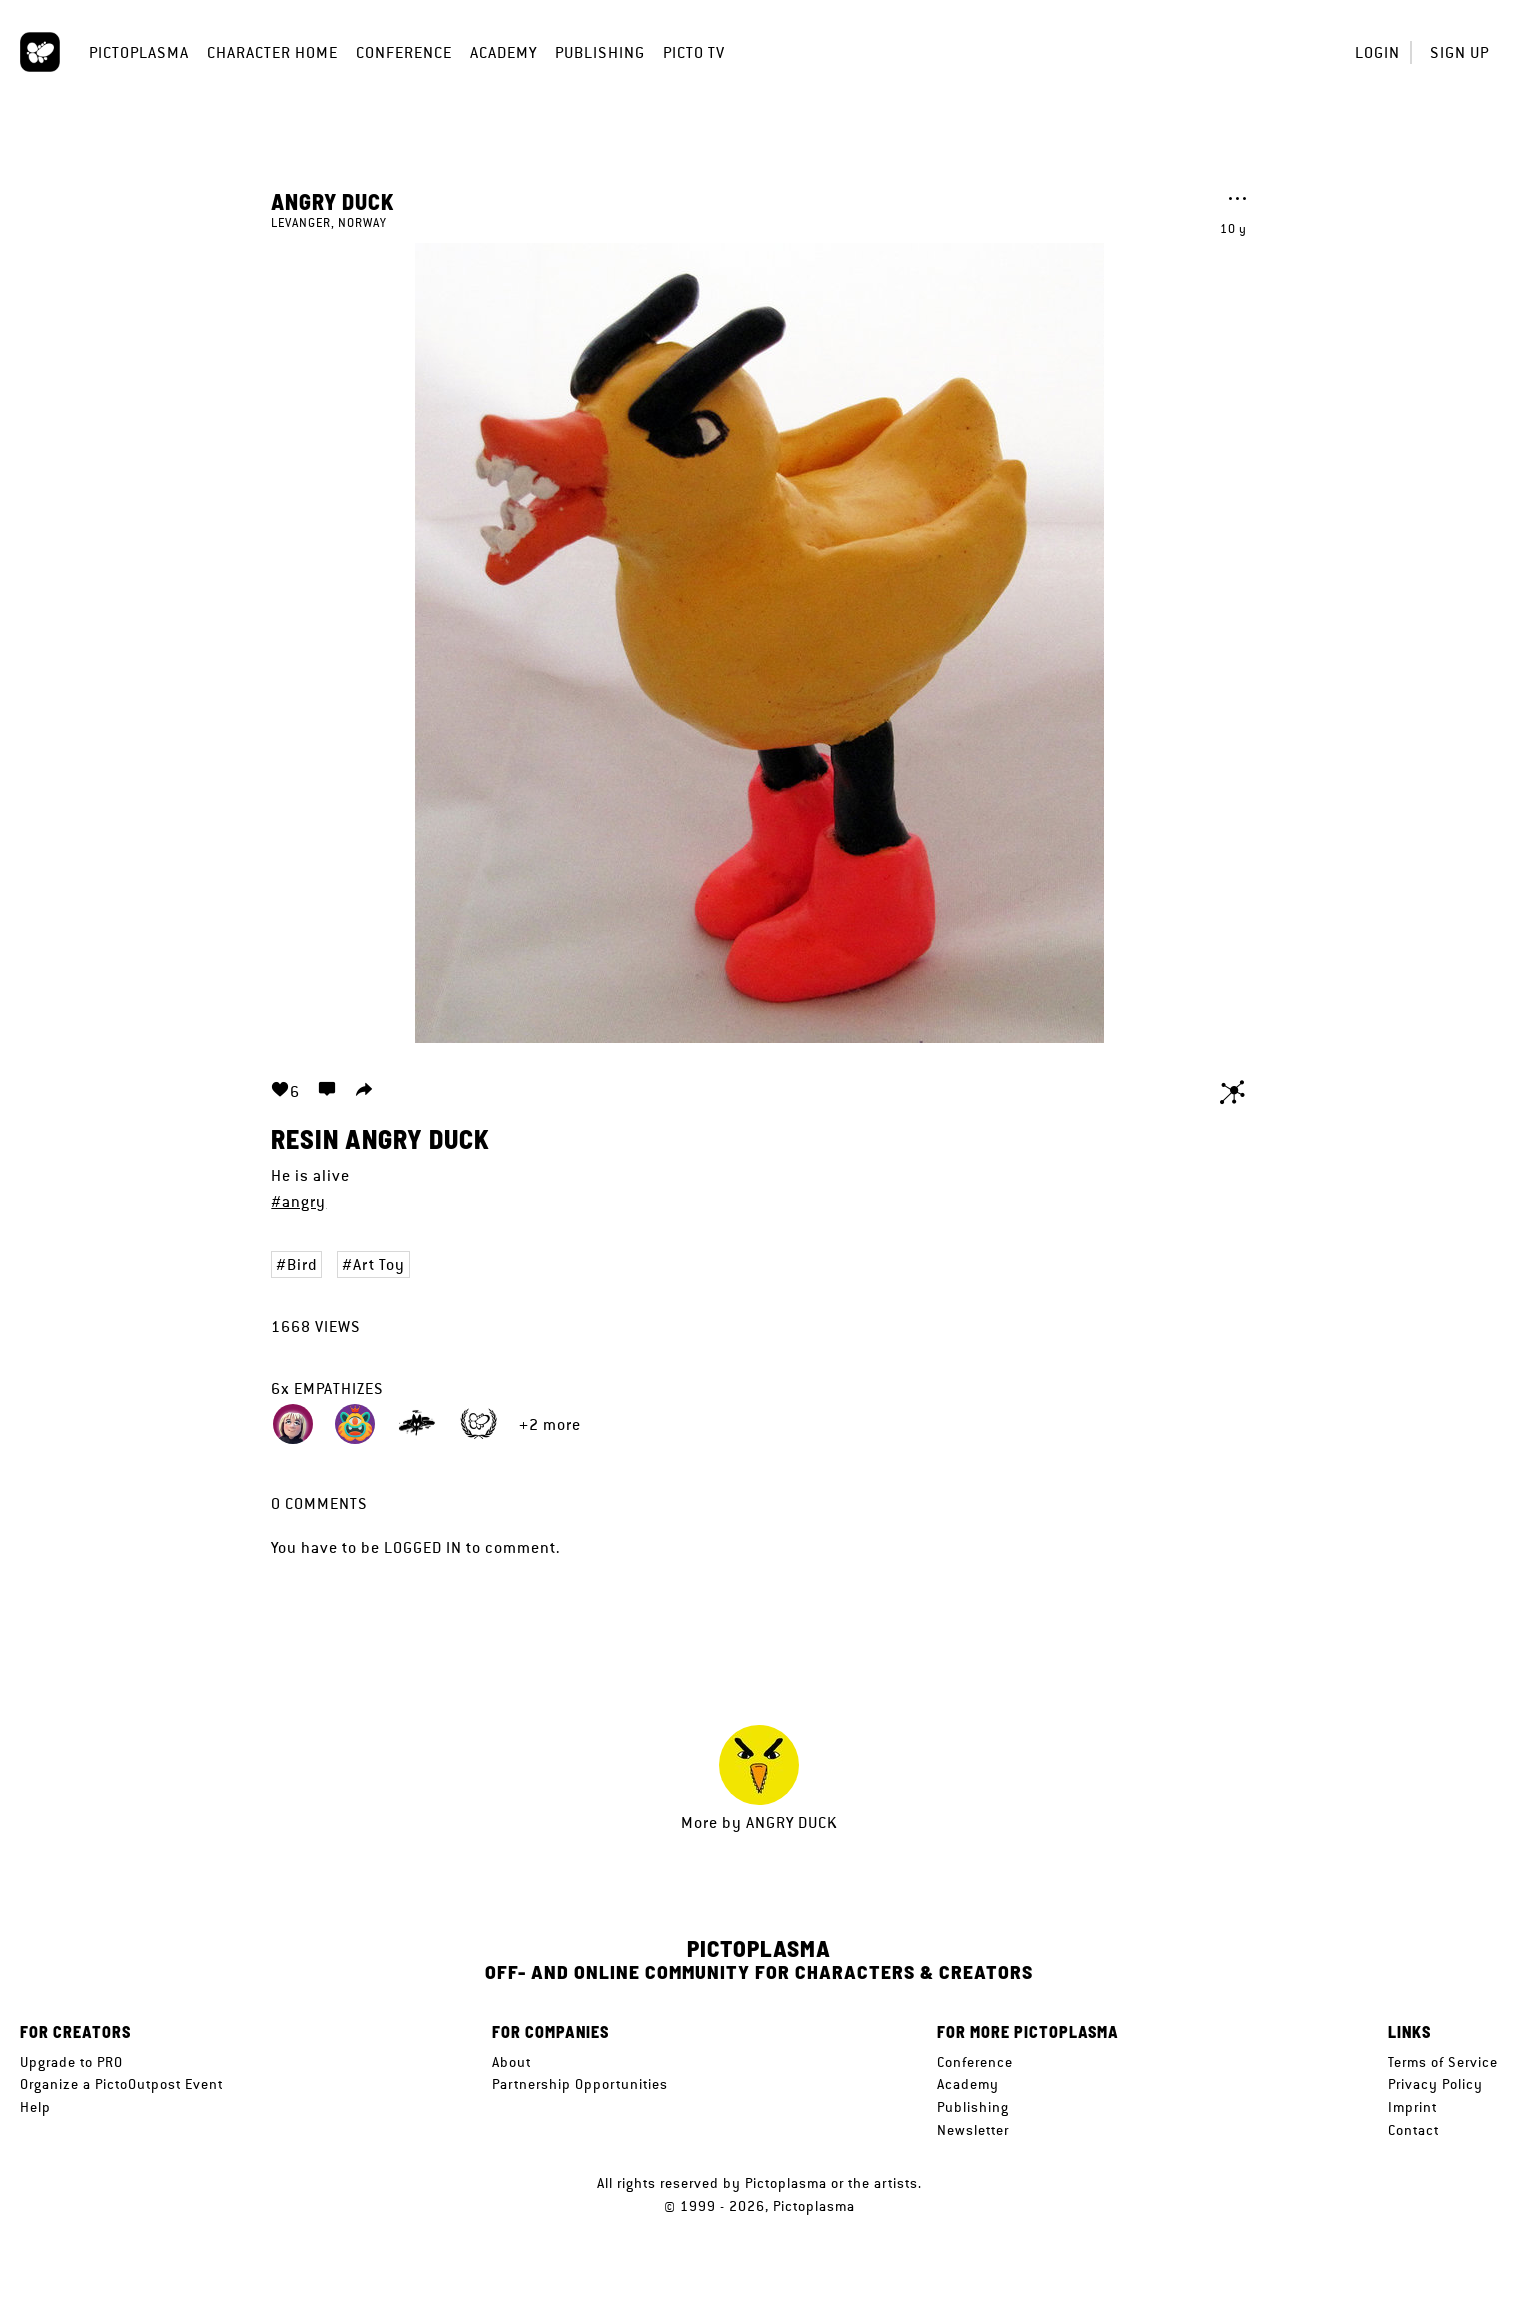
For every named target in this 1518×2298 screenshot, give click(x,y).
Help (35, 2107)
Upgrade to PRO (71, 2062)
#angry (298, 1201)
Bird (302, 1264)
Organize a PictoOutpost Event (121, 2084)
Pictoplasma (139, 52)
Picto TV (694, 52)
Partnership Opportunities (580, 2084)
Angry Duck (333, 201)
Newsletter (973, 2130)
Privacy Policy (1435, 2084)
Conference (404, 52)
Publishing (600, 52)
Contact (1413, 2130)
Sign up (1459, 52)
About (511, 2062)
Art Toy (379, 1264)
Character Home (272, 52)
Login (1377, 52)
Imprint (1412, 2107)
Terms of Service (1443, 2062)
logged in (423, 1547)
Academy (503, 52)
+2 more (550, 1424)
